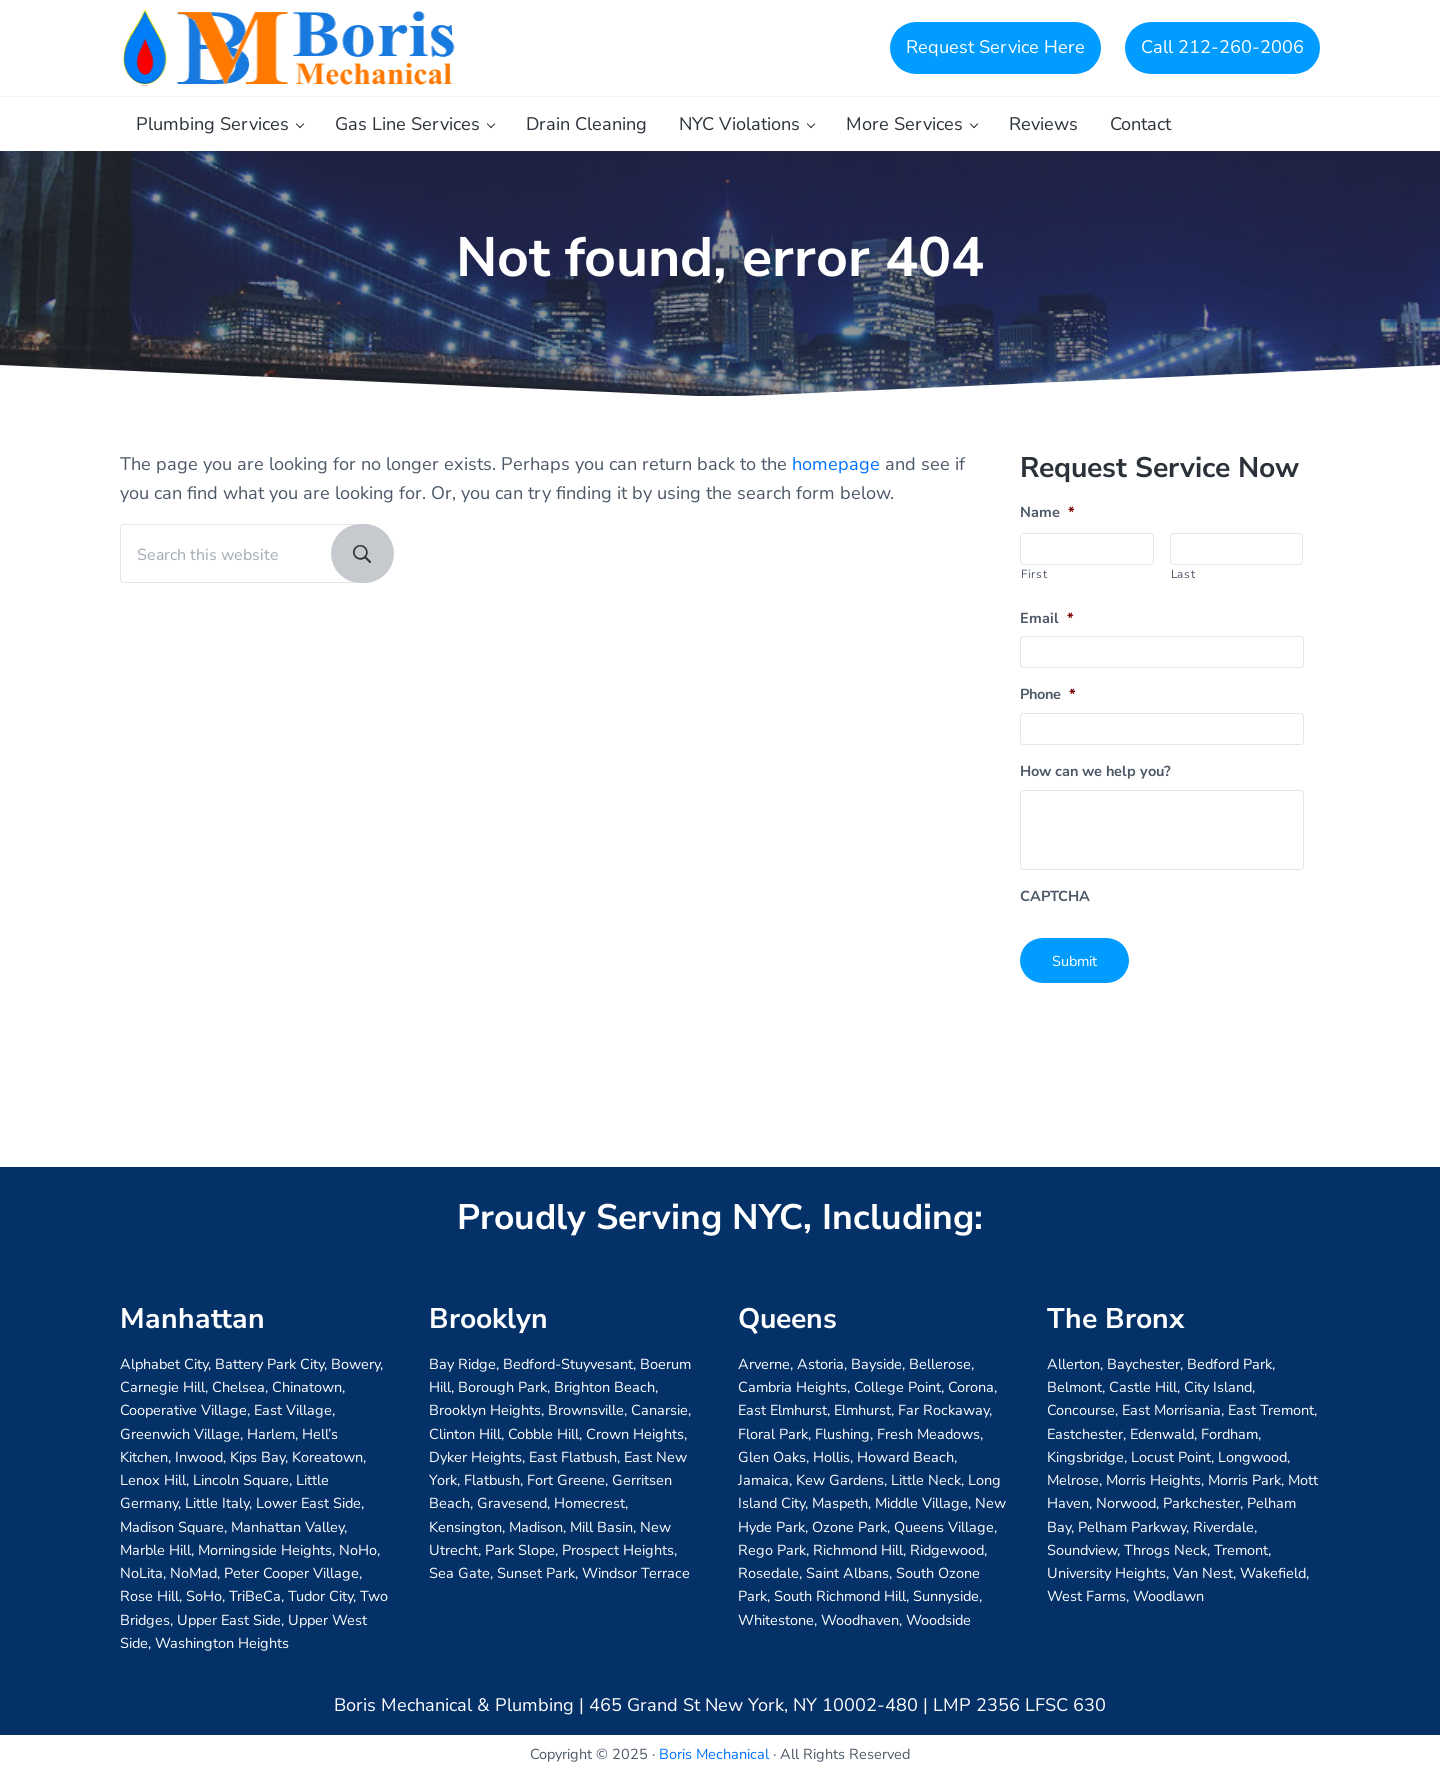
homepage (836, 464)
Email (1047, 618)
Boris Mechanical (714, 1754)
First (1034, 574)
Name (1047, 512)
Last (1183, 574)
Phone (1048, 694)
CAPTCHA (1055, 896)
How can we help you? (1095, 771)
